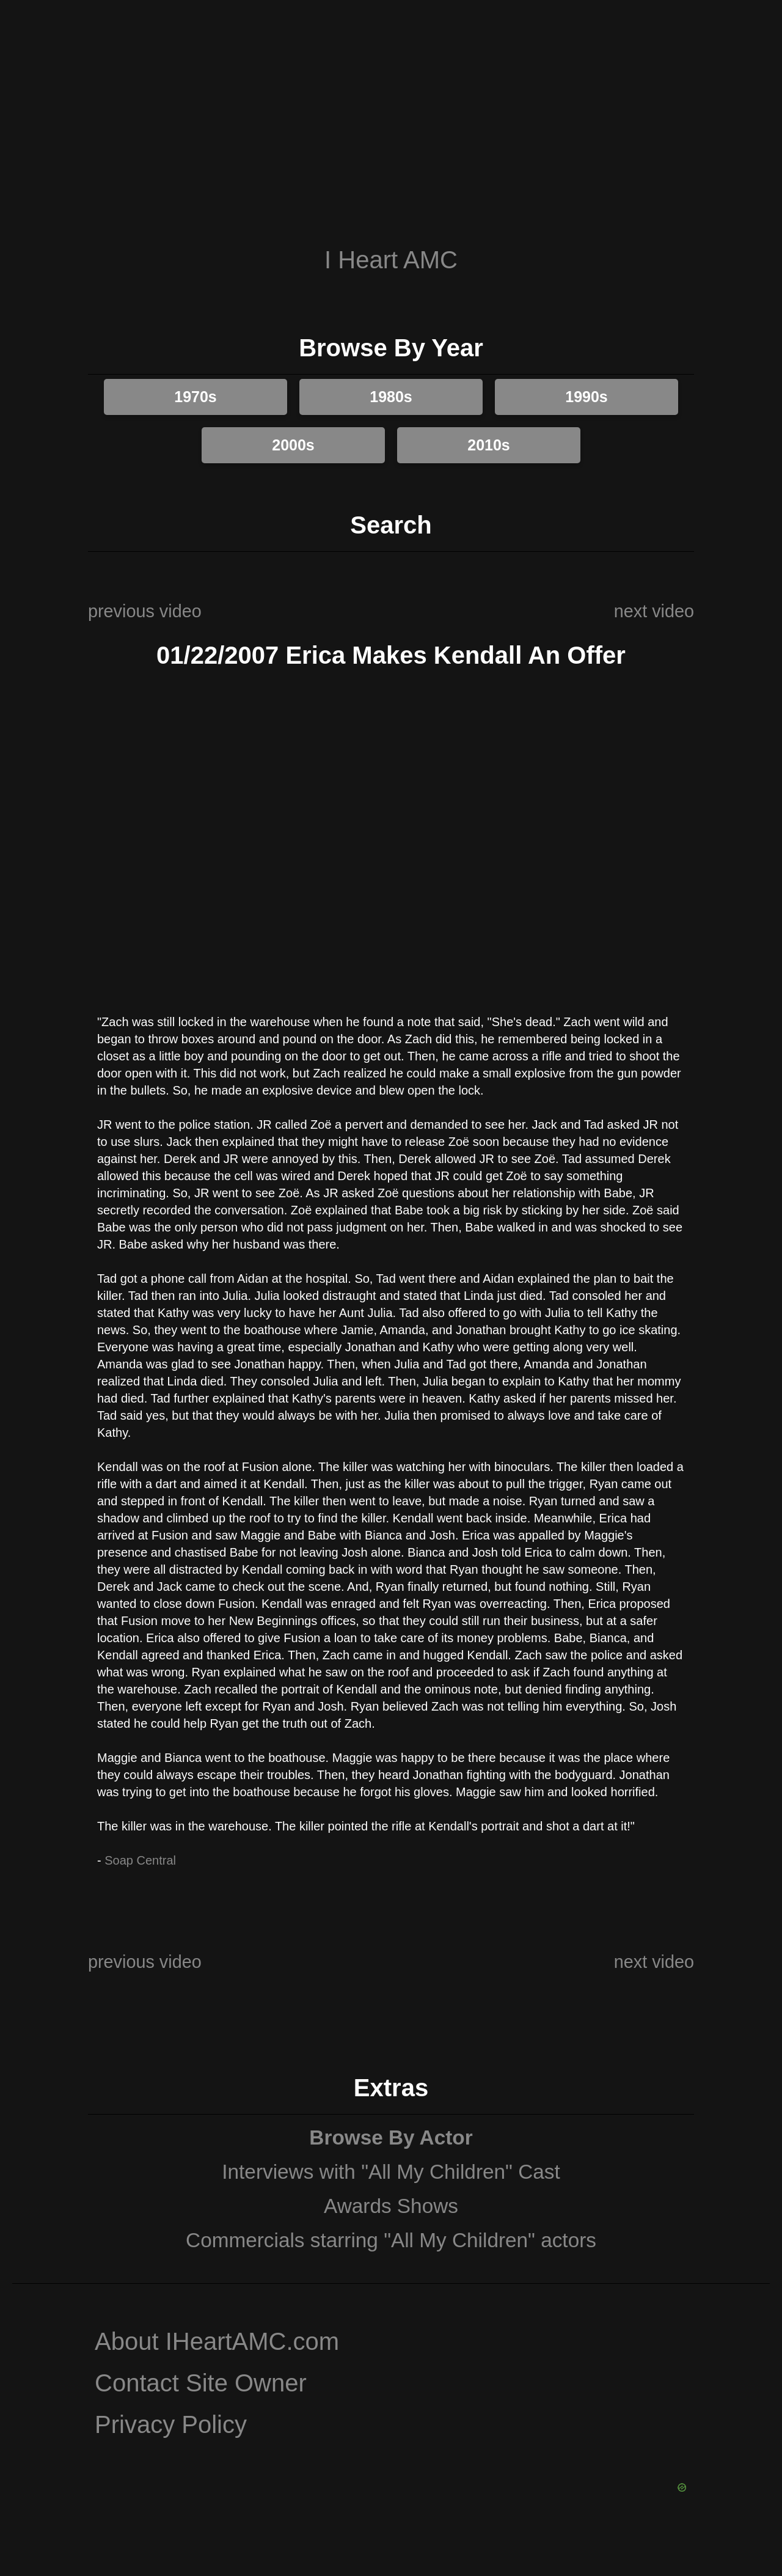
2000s (293, 444)
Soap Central (140, 1860)
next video (654, 611)
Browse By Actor (390, 2137)
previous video (145, 611)
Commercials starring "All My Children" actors (391, 2240)
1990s (586, 396)
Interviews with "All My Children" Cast (391, 2171)
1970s (195, 396)
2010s (488, 444)
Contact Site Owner (201, 2382)
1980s (391, 396)
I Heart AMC (391, 259)
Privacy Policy (171, 2424)
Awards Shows (391, 2206)
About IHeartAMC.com (217, 2341)
